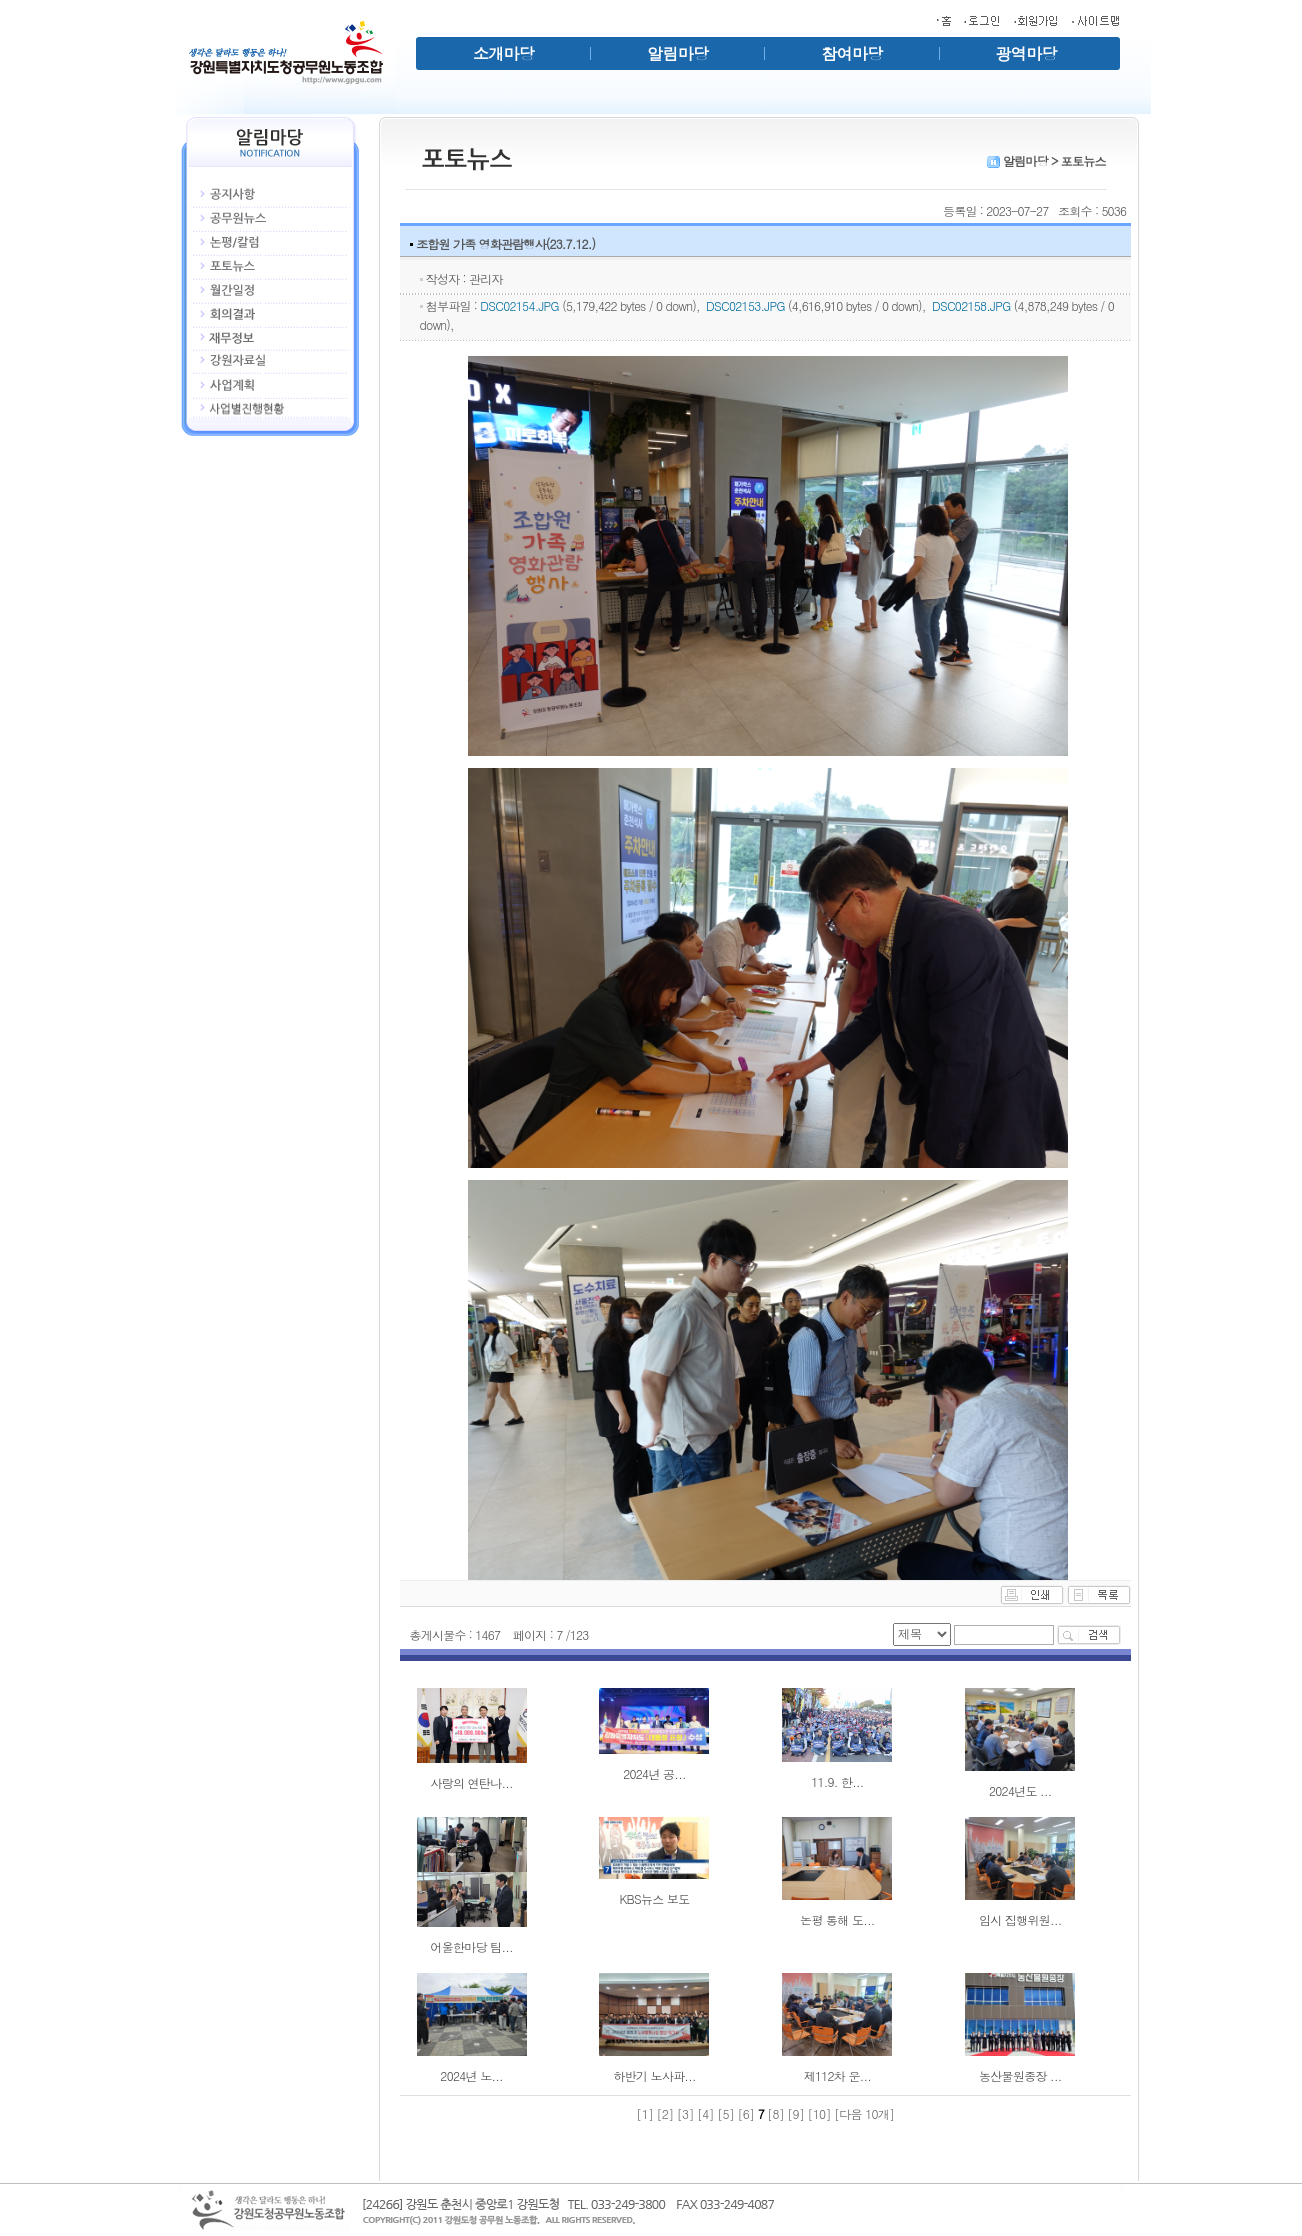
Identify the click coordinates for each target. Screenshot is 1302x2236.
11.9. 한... (837, 1781)
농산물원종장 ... (1020, 2075)
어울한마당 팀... (471, 1946)
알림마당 (677, 53)
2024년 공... (654, 1773)
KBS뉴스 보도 (654, 1898)
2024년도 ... (1020, 1790)
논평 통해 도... (837, 1919)
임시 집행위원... (1020, 1919)
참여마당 (851, 53)
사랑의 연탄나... (471, 1782)
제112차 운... (838, 2075)
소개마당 (503, 53)
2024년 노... (471, 2075)
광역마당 (1026, 53)
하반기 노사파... (654, 2075)
